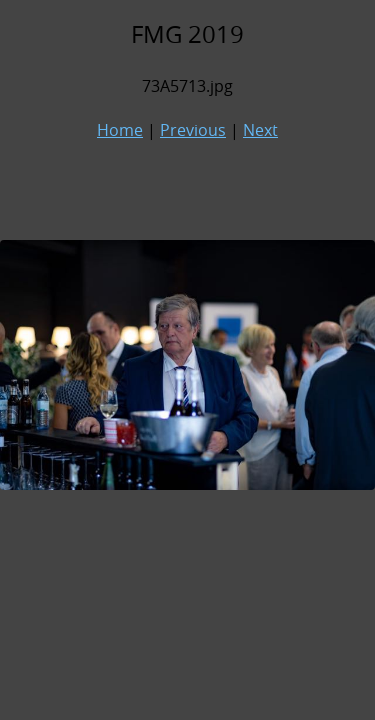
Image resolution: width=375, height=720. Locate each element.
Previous (193, 130)
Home (120, 130)
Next (260, 130)
